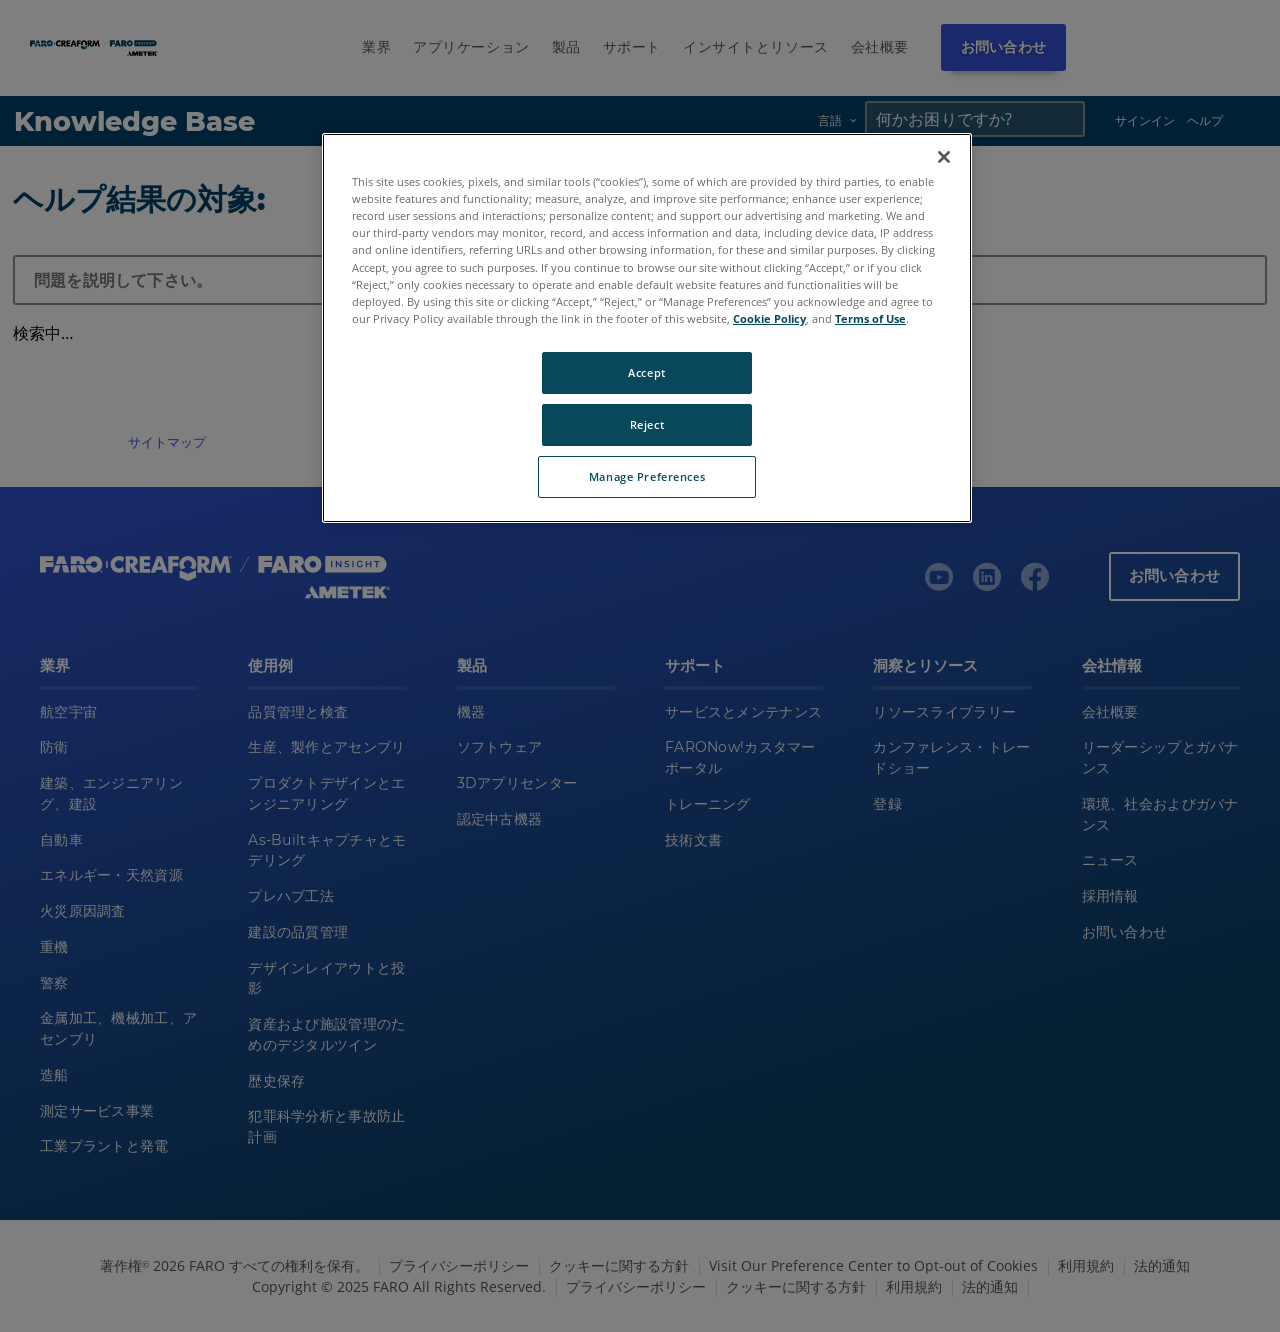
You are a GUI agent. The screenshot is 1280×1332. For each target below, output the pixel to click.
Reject (647, 424)
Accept (646, 372)
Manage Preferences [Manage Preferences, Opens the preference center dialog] (647, 476)
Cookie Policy (769, 318)
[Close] (944, 157)
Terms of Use (870, 318)
